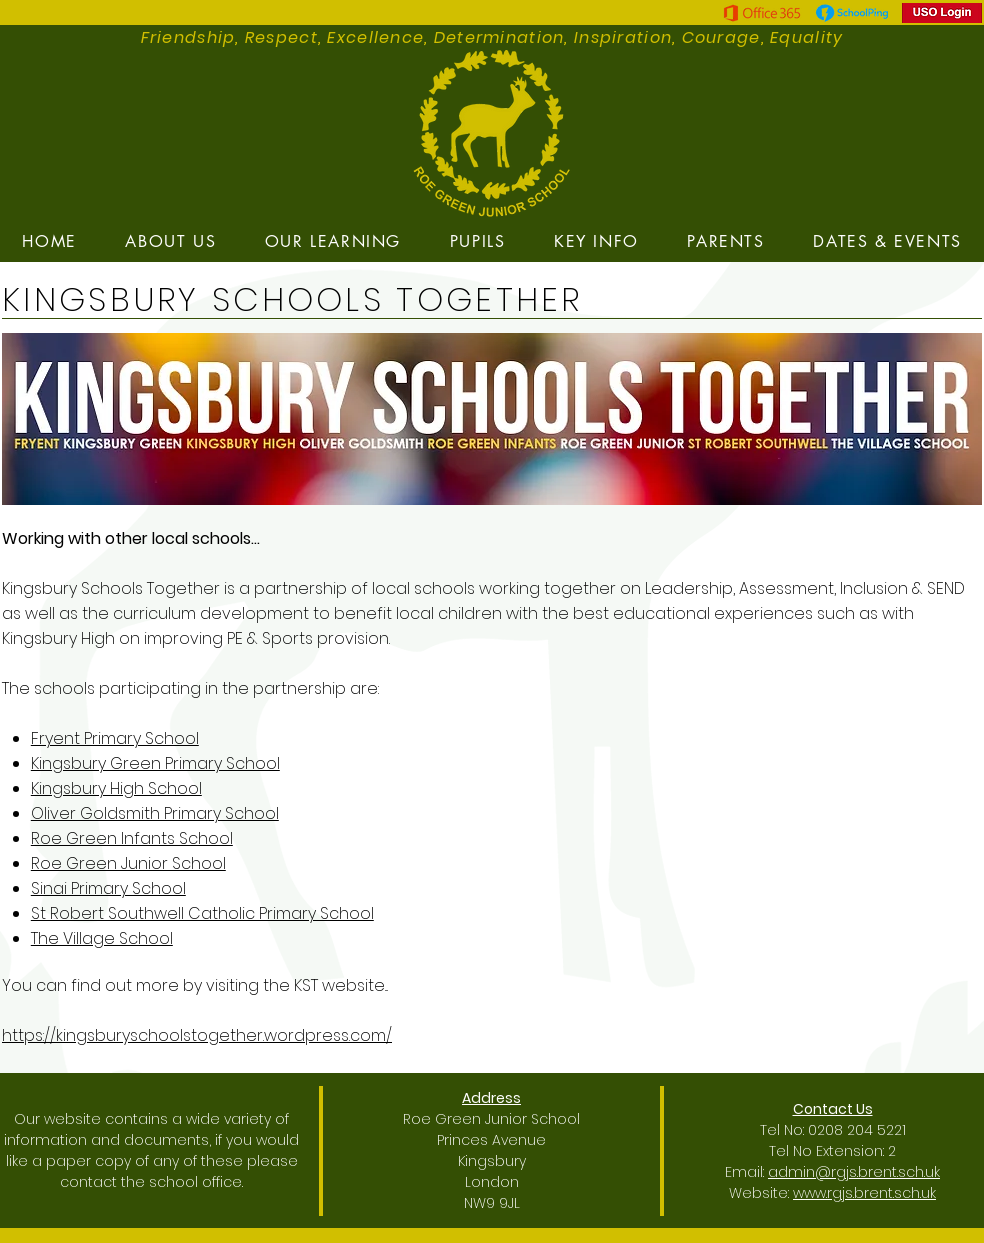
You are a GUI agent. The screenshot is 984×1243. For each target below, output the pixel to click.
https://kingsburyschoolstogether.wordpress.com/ (197, 1035)
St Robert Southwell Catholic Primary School (202, 913)
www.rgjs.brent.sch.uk (864, 1193)
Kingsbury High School (116, 788)
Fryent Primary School (115, 738)
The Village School (102, 938)
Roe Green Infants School (132, 838)
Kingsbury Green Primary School (155, 763)
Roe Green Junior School (128, 863)
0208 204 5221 (857, 1130)
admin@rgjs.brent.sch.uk (854, 1172)
